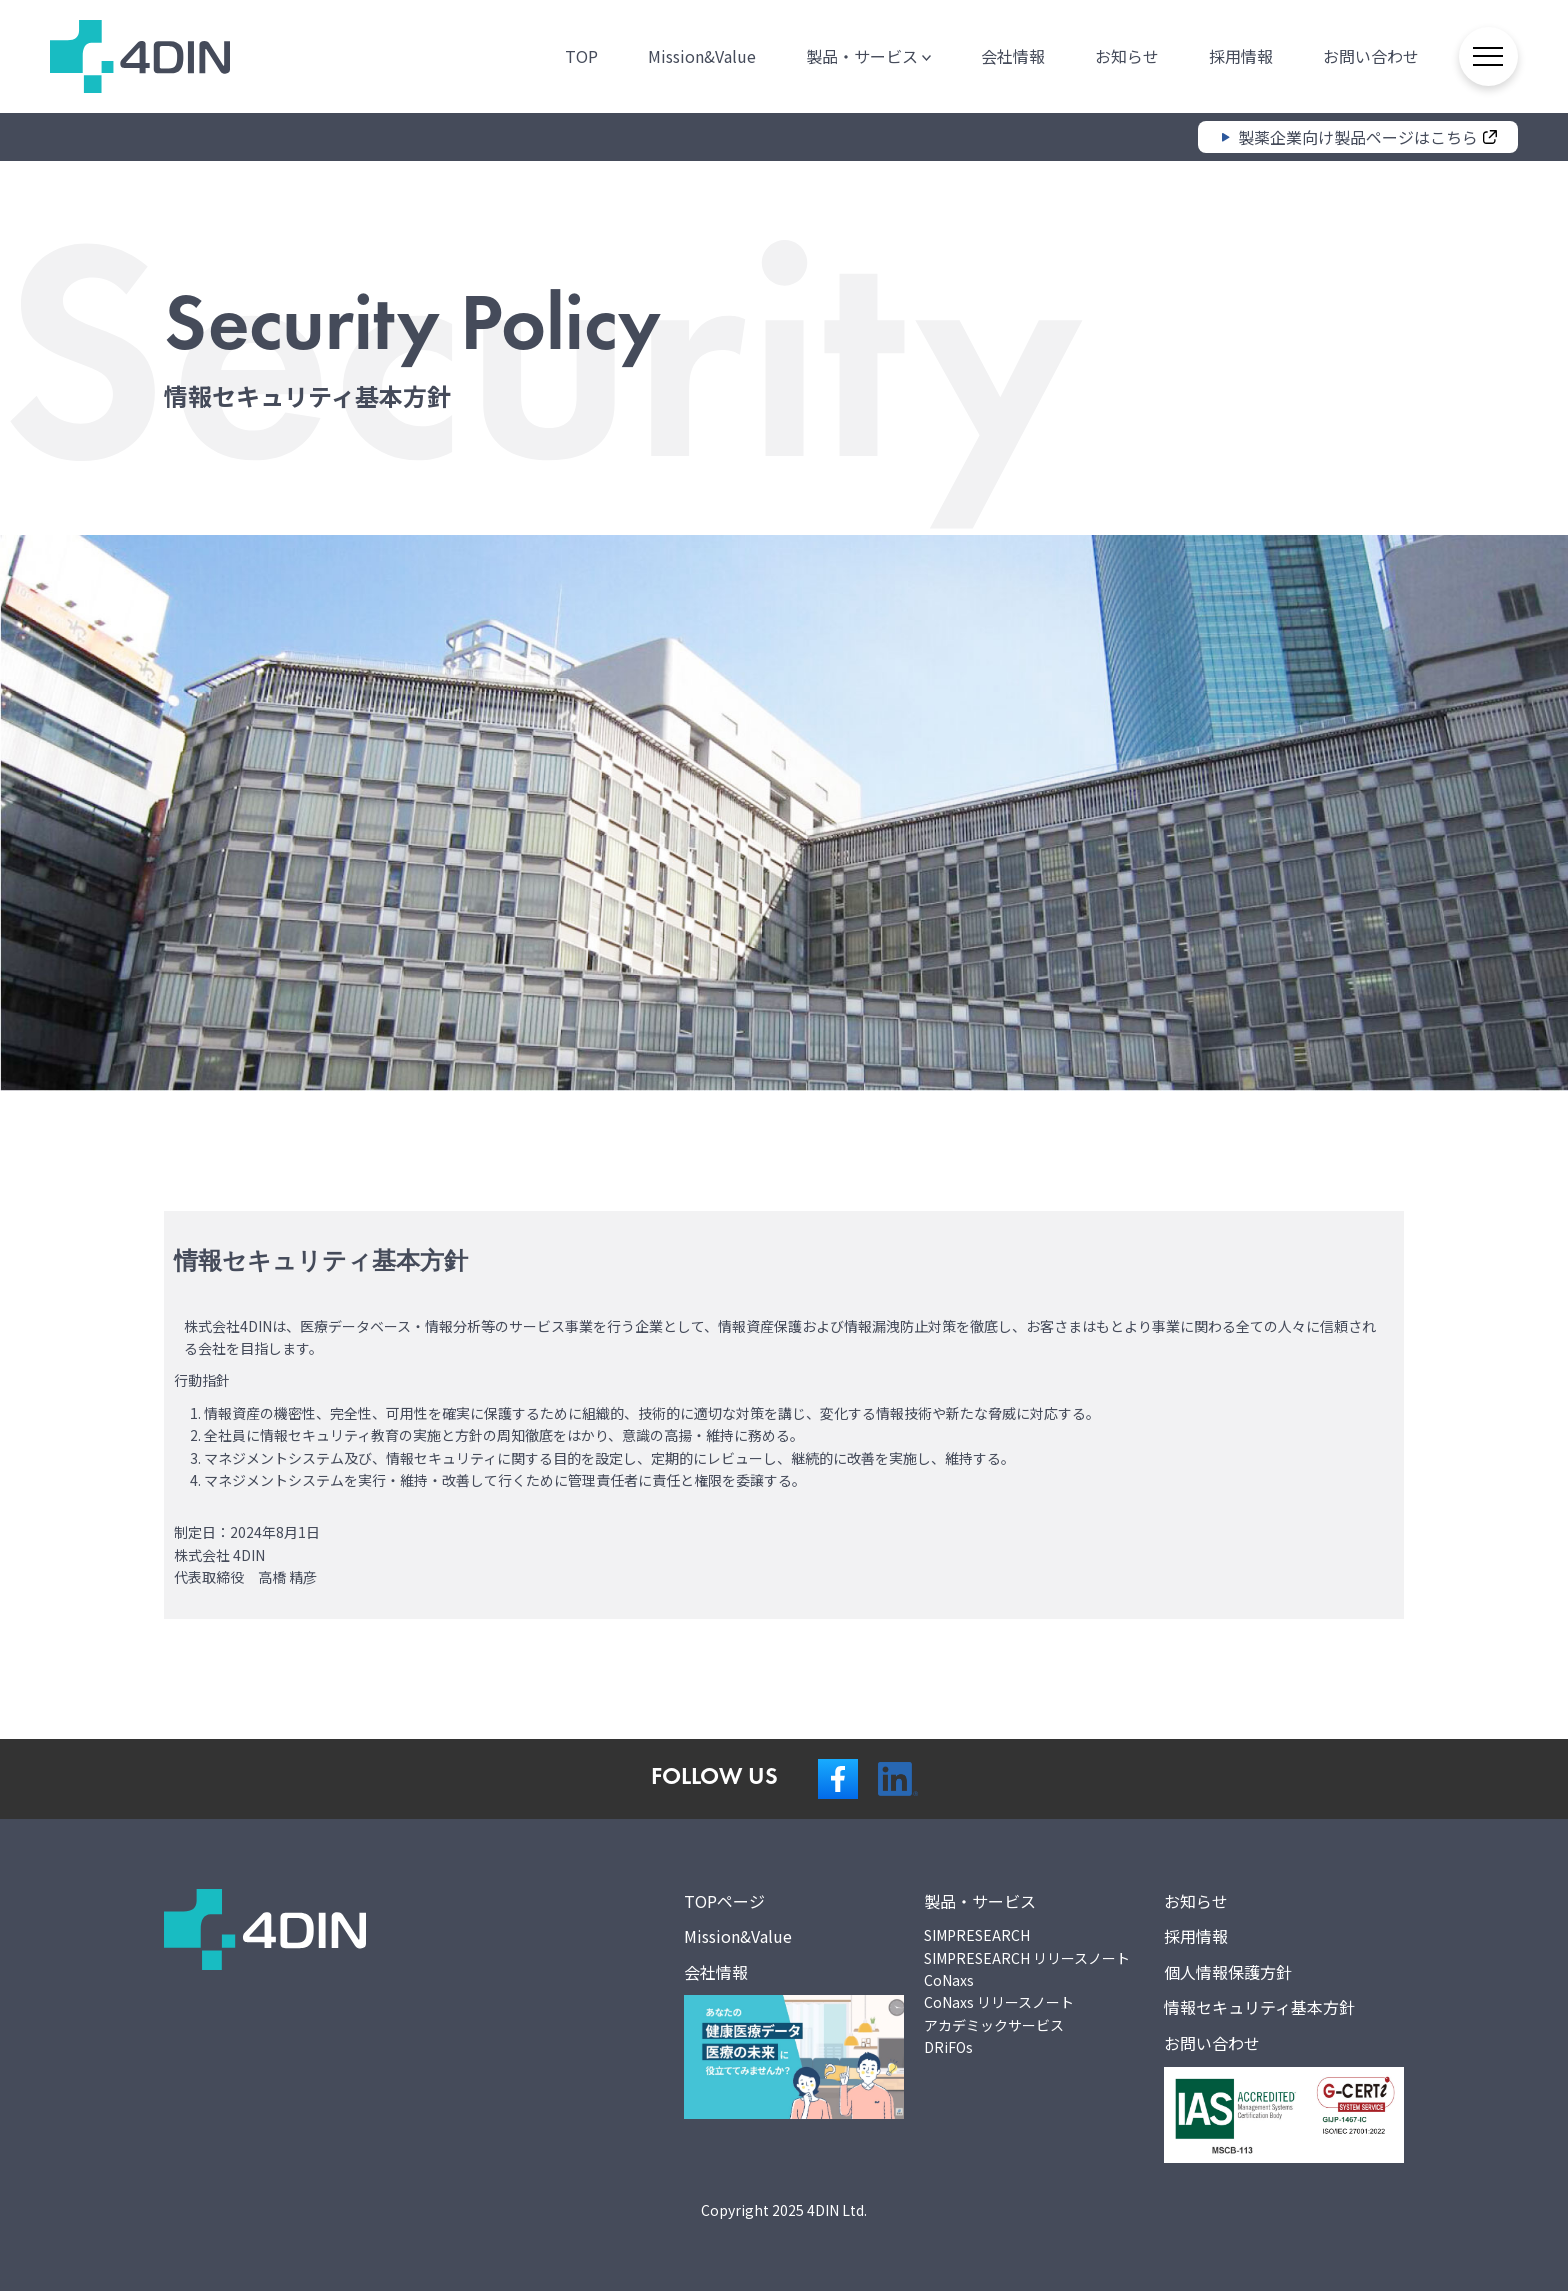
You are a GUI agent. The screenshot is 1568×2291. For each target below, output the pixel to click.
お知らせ (1126, 56)
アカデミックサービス (994, 2025)
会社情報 (1012, 56)
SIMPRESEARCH (977, 1935)
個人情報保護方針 (1228, 1972)
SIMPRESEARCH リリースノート (1027, 1958)
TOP (580, 56)
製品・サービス (867, 56)
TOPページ (724, 1901)
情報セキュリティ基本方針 (1259, 2007)
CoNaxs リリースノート (999, 2002)
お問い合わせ (1370, 56)
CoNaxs (949, 1980)
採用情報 (1240, 56)
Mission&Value (701, 56)
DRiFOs (948, 2047)
